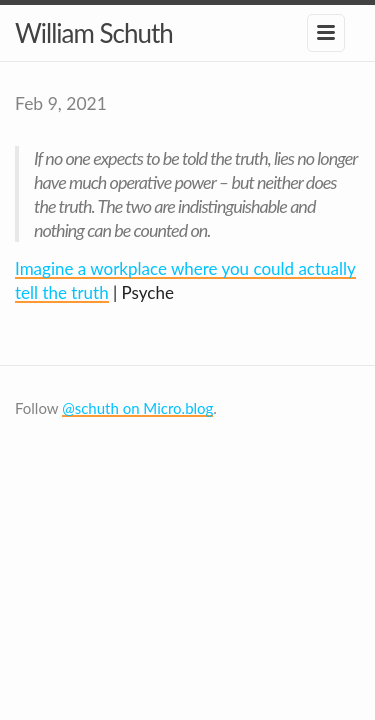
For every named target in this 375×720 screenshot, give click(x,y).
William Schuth (94, 33)
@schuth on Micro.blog (137, 408)
